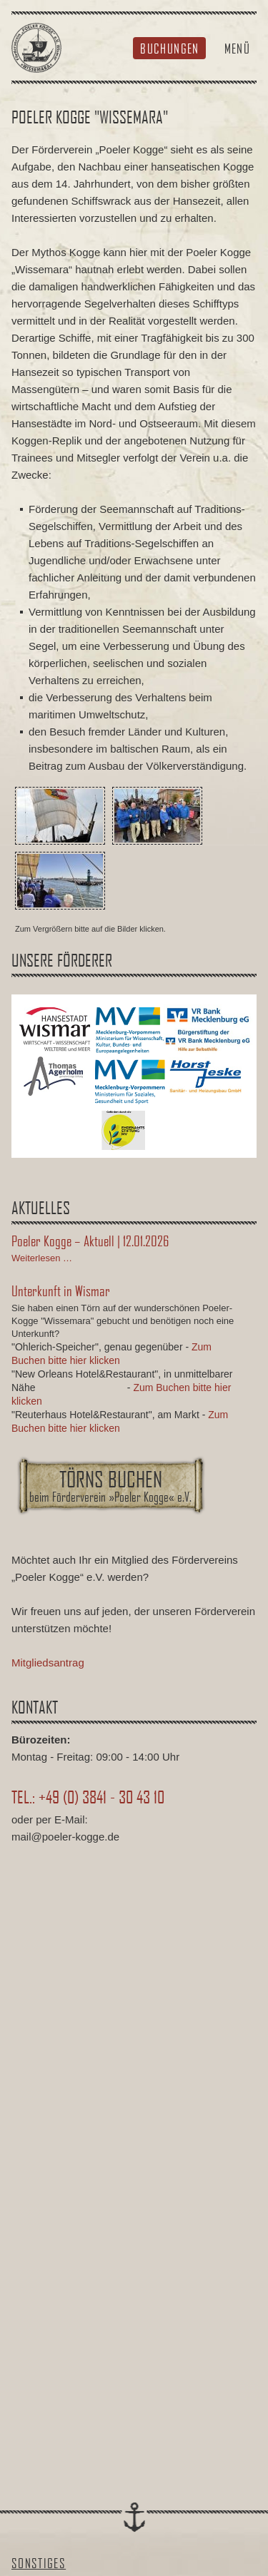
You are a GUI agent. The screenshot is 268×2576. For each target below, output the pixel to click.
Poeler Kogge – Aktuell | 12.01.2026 (90, 1240)
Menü (237, 48)
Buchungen (169, 48)
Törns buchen (110, 1485)
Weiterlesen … (41, 1258)
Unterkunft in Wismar (60, 1290)
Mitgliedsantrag (47, 1662)
